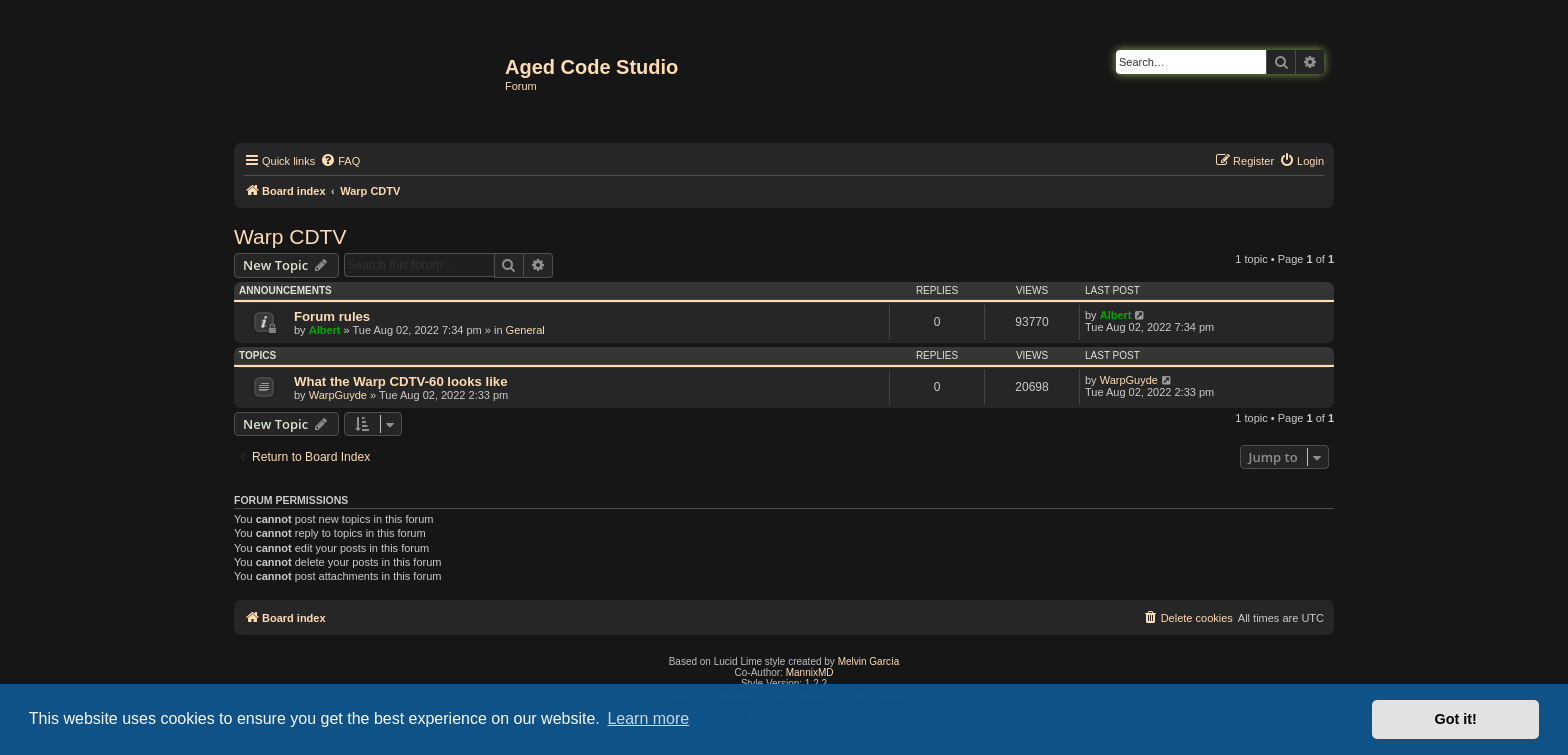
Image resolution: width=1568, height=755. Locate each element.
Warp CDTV (290, 236)
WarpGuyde (338, 395)
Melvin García (869, 661)
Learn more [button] (648, 718)
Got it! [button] (1456, 719)
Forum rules (332, 316)
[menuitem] (340, 161)
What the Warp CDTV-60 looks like (400, 381)
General (525, 330)
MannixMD (810, 672)
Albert (325, 330)
